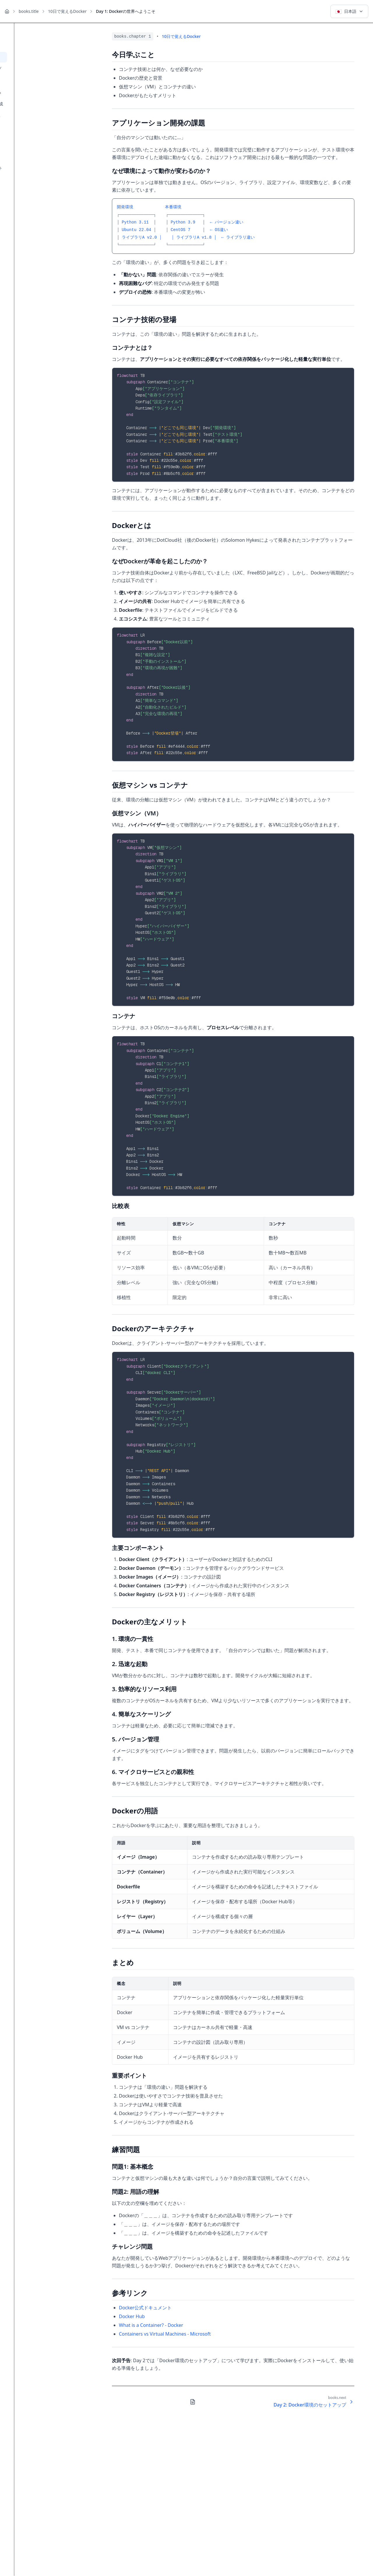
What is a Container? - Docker (151, 2325)
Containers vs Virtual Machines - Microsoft (165, 2334)
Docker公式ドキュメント (145, 2307)
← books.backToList (26, 33)
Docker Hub (132, 2316)
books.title (29, 11)
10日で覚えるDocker (67, 11)
